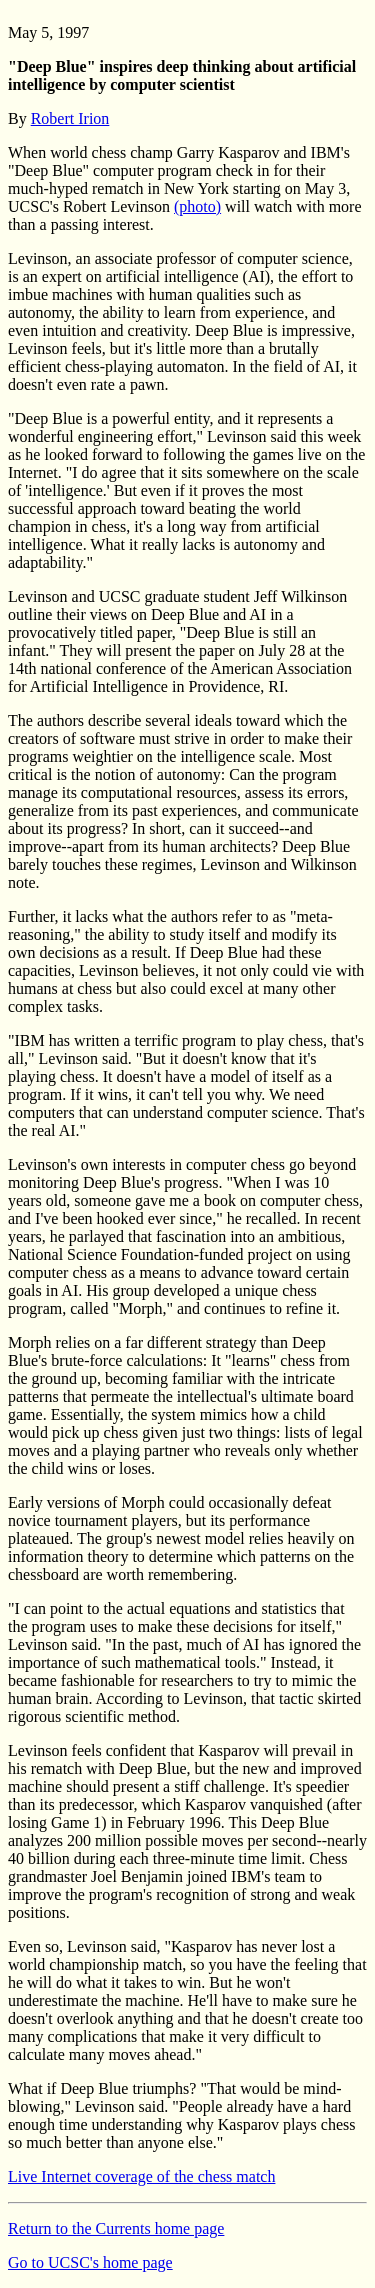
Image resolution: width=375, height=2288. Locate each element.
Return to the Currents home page (116, 2228)
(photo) (197, 206)
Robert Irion (70, 118)
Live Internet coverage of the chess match (141, 2176)
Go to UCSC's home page (90, 2262)
